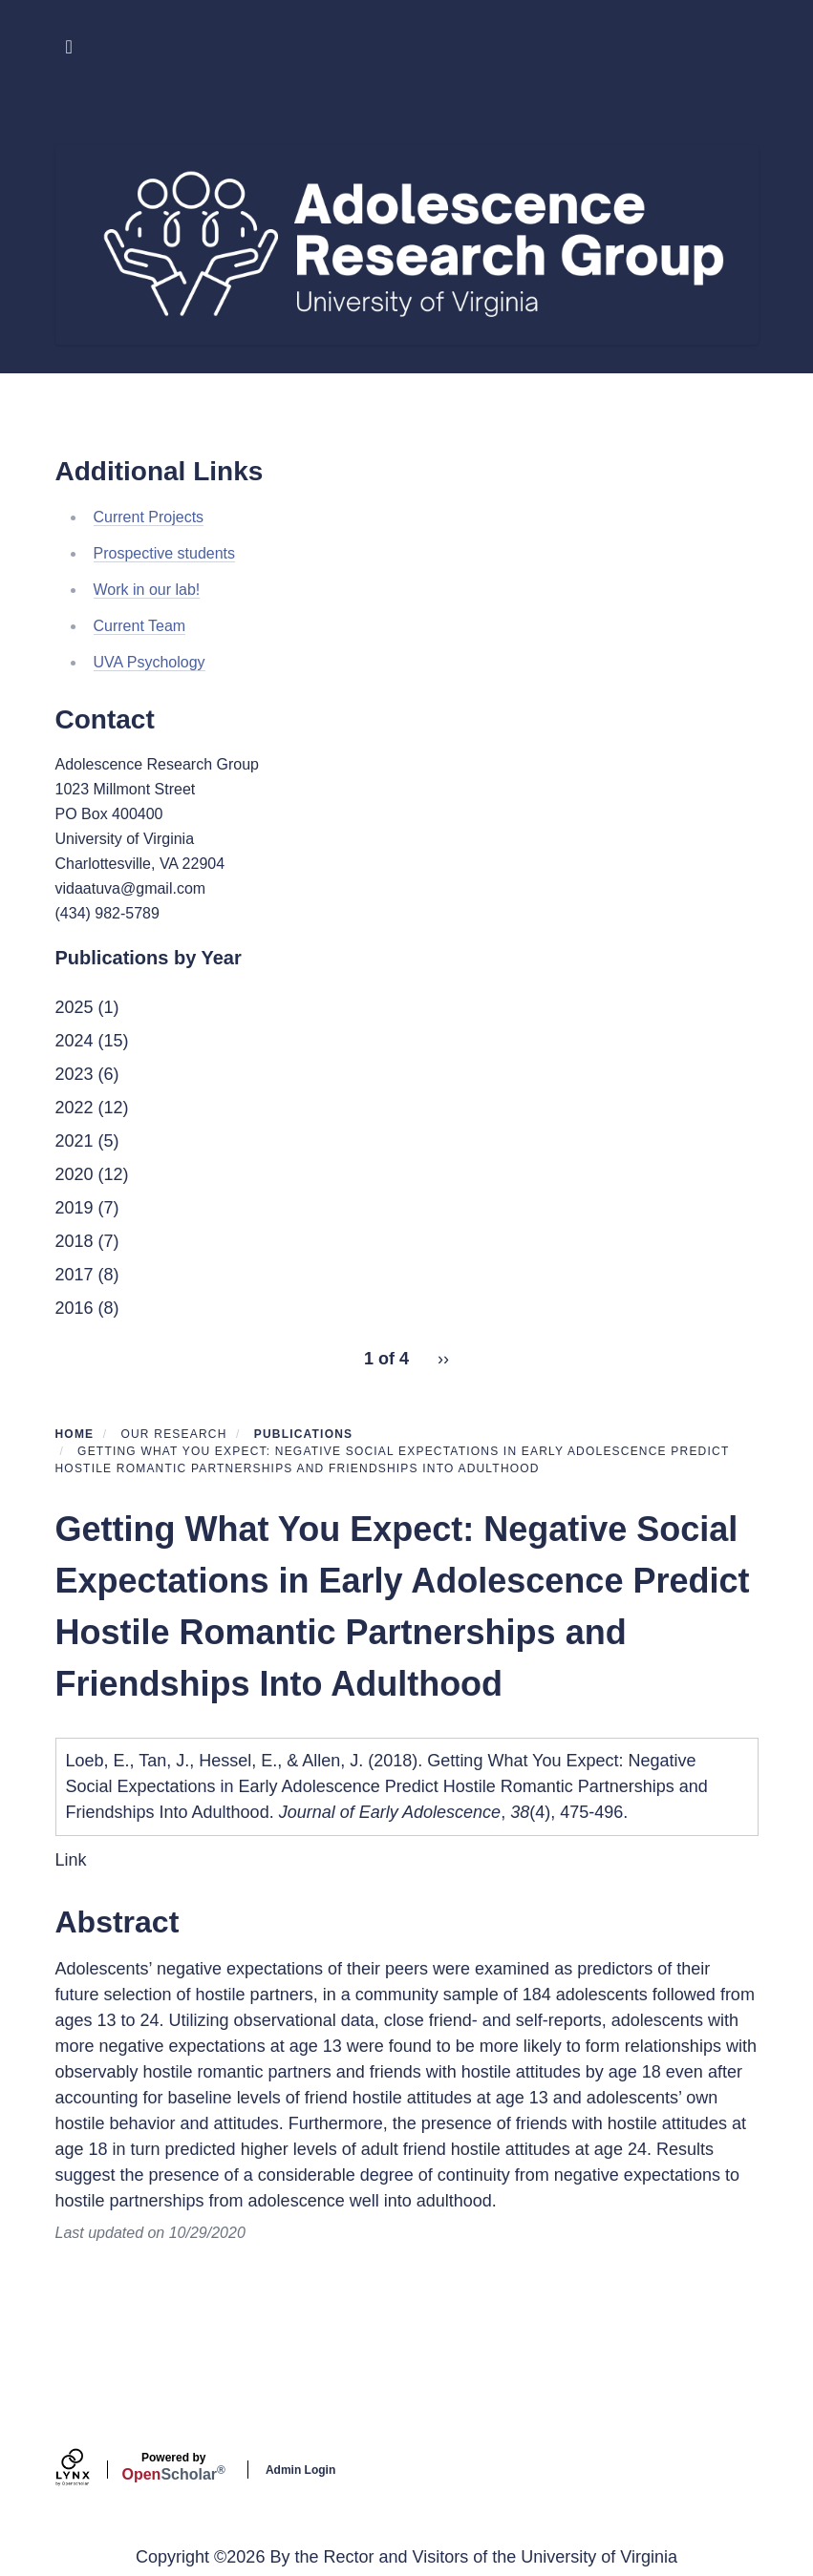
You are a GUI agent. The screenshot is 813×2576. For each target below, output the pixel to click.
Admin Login (300, 2470)
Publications (303, 1434)
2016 (74, 1308)
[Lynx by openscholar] (88, 2469)
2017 (74, 1274)
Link (71, 1859)
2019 (74, 1207)
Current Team (140, 626)
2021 (74, 1141)
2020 (74, 1174)
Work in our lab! (147, 589)
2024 (74, 1040)
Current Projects (149, 517)
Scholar (173, 2467)
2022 (74, 1107)
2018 (74, 1241)
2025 (74, 1007)
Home (75, 1434)
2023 (74, 1074)
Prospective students (165, 553)
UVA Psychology (149, 662)
